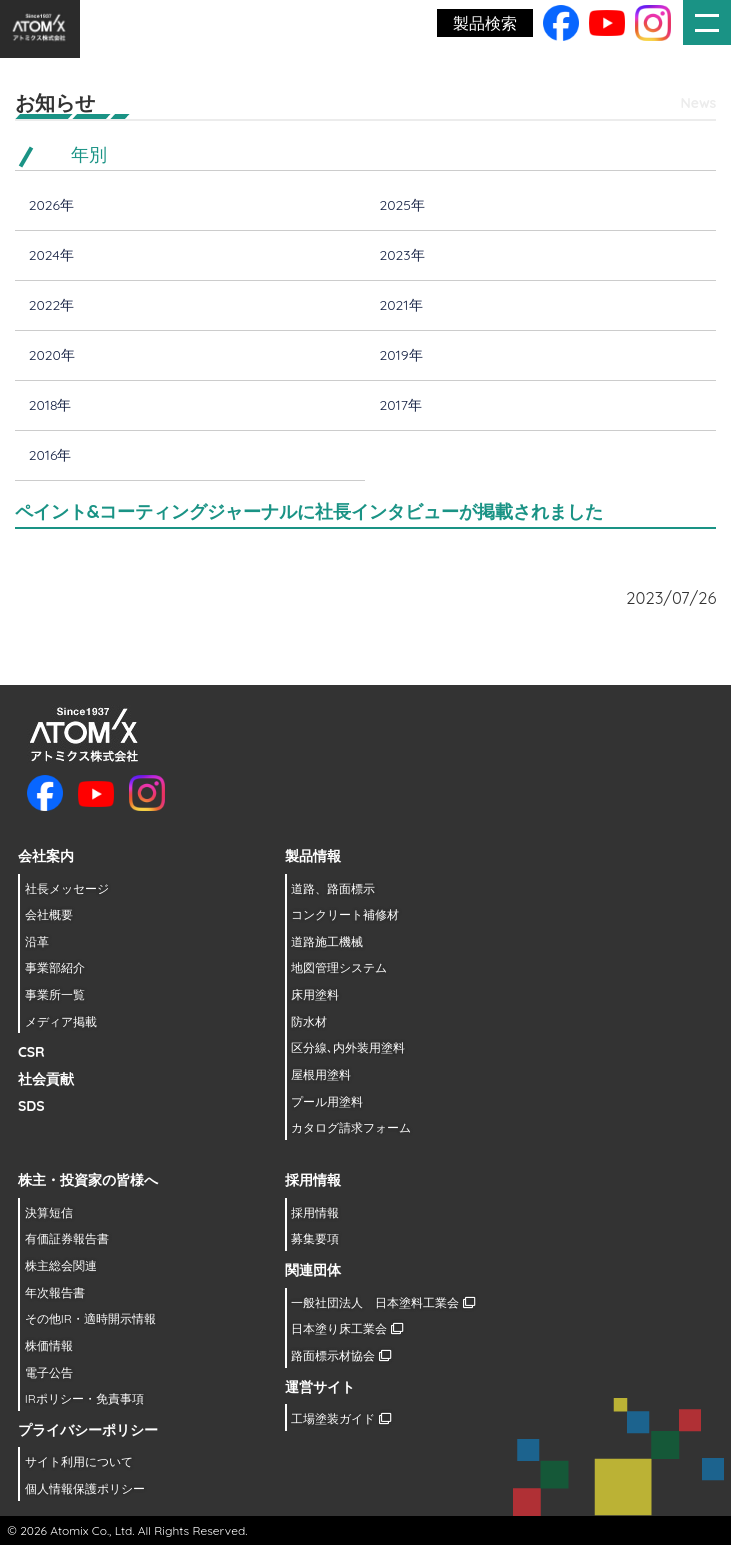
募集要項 (315, 1238)
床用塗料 (315, 994)
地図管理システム (339, 967)
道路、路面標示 (333, 888)
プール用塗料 (327, 1101)
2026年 (51, 205)
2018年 (50, 405)
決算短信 (49, 1212)
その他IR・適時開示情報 (90, 1318)
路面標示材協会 (340, 1355)
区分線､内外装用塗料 (348, 1047)
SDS (31, 1106)
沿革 (37, 941)
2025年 (402, 205)
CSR (31, 1052)
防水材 (309, 1021)
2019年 (401, 355)
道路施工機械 (327, 941)
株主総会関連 (61, 1265)
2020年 (52, 355)
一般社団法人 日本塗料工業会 (382, 1302)
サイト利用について (79, 1461)
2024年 (51, 255)
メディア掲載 (61, 1021)
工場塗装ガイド (340, 1418)
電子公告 (49, 1372)
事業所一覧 (55, 994)
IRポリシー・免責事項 (84, 1398)
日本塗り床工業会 (346, 1328)
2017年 (401, 405)
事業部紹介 (55, 967)
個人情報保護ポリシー (85, 1488)
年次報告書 (55, 1292)
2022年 (52, 305)
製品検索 (485, 23)
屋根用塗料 (321, 1074)
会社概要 (49, 914)
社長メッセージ (67, 888)
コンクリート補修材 (345, 914)
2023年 (402, 255)
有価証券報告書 (67, 1238)
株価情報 (49, 1345)
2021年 (401, 305)
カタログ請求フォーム (351, 1127)
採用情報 (315, 1212)
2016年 (50, 455)
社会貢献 (46, 1079)
